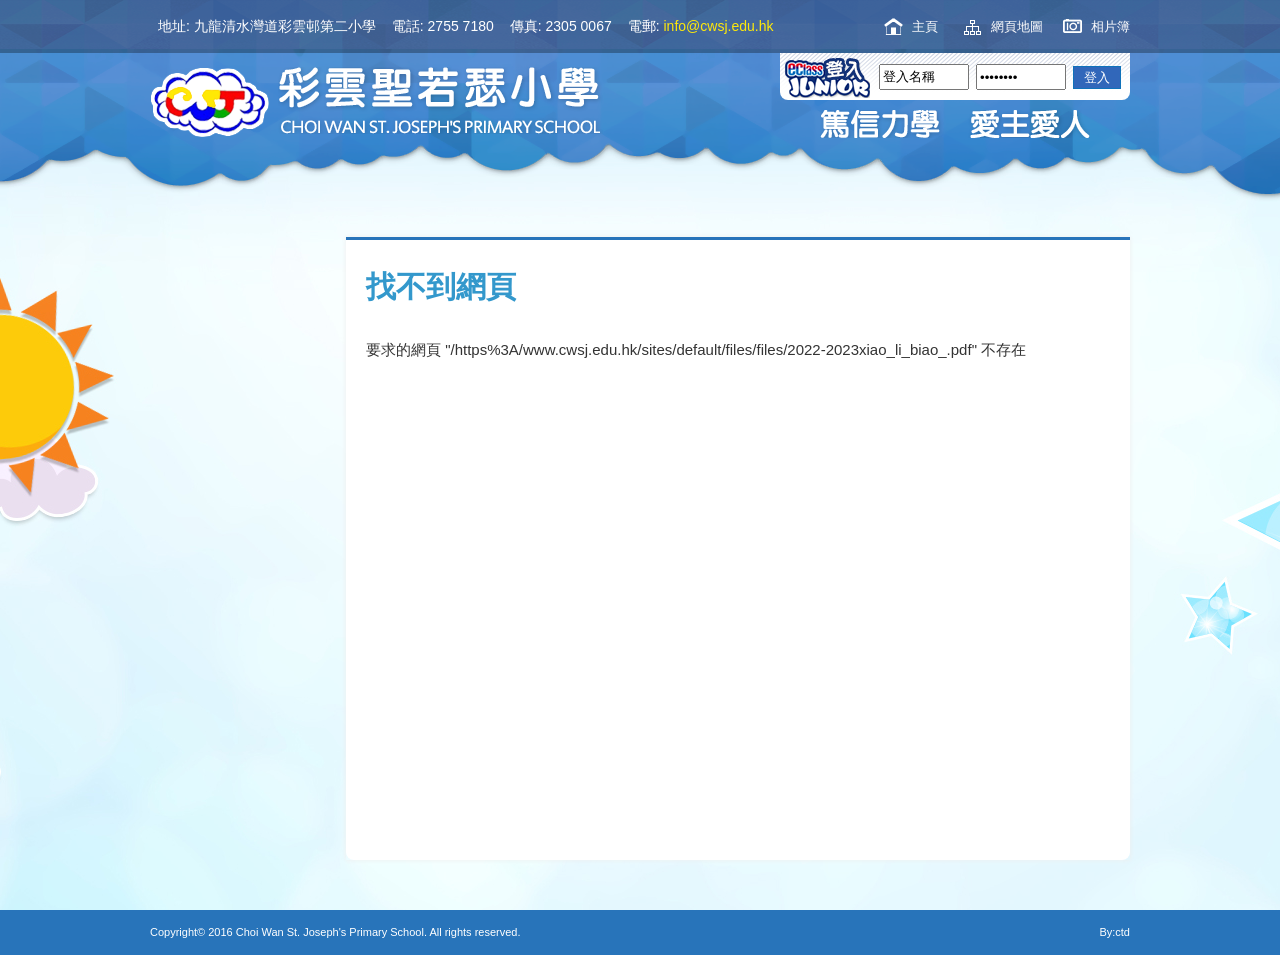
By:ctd (1114, 932)
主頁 (925, 26)
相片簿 (1110, 26)
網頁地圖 (1017, 26)
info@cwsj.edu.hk (719, 26)
